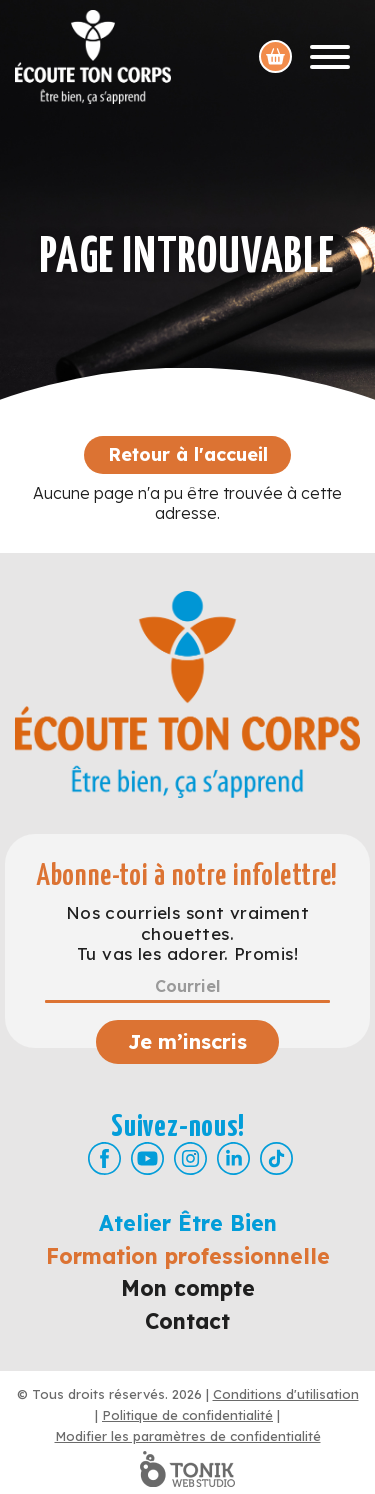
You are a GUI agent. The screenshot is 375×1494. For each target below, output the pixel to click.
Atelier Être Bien (188, 1223)
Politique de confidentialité (187, 1415)
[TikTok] (276, 1158)
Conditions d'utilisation (286, 1394)
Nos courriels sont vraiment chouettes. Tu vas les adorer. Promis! (187, 933)
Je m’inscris (187, 1041)
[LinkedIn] (233, 1158)
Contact (187, 1321)
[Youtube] (147, 1158)
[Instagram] (190, 1158)
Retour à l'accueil (188, 454)
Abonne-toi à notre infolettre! (187, 876)
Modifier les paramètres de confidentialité (188, 1436)
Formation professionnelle (188, 1256)
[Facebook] (104, 1158)
